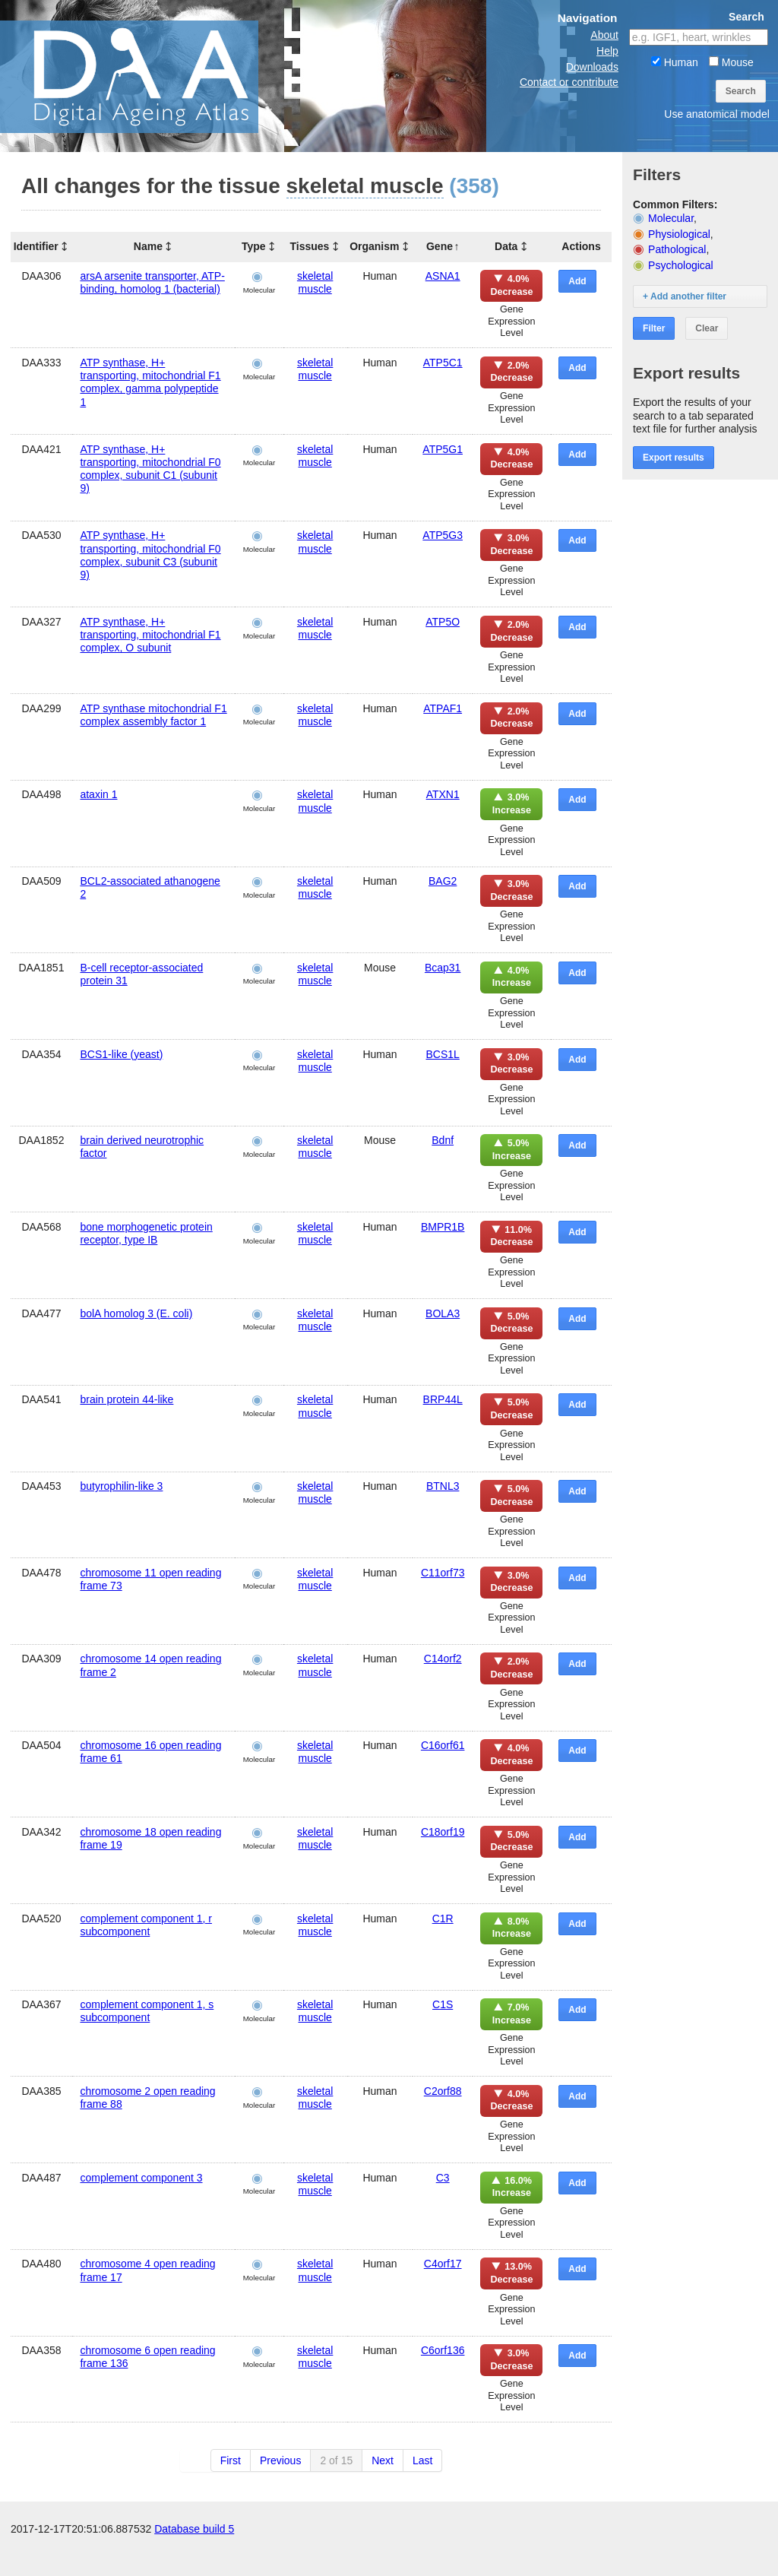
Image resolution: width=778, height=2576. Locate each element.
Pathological (677, 249)
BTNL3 (443, 1486)
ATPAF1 (442, 708)
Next (383, 2460)
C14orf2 (443, 1658)
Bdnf (443, 1140)
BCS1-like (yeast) (121, 1054)
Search (741, 91)
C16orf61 (443, 1745)
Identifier (36, 246)
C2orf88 (443, 2091)
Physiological (679, 234)
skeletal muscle (315, 282)
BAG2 (443, 881)
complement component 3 (141, 2178)
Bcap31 (442, 968)
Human (674, 62)
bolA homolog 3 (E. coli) (136, 1313)
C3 (443, 2178)
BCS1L (442, 1054)
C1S (442, 2004)
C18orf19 (443, 1832)
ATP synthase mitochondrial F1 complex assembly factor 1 (153, 714)
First (230, 2460)
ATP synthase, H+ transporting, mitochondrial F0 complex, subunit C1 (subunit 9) (150, 469)
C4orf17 (443, 2264)
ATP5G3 (442, 535)
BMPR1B (443, 1227)
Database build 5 (194, 2561)
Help (607, 51)
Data (506, 246)
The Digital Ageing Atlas (152, 76)
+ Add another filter (684, 296)
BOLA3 (442, 1313)
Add (577, 281)
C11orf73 (443, 1573)
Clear (706, 328)
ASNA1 (442, 276)
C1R (443, 1918)
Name (148, 246)
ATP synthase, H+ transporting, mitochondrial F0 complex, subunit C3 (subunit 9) (150, 555)
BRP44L (443, 1399)
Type (254, 246)
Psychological (680, 265)
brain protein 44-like (126, 1399)
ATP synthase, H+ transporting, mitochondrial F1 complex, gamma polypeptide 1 (150, 382)
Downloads (592, 67)
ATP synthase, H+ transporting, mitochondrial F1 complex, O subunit (150, 635)
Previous (280, 2460)
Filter (654, 328)
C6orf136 (443, 2350)
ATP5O (442, 622)
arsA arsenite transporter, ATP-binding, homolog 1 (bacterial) (152, 282)
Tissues (310, 246)
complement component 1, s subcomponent (146, 2010)
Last (422, 2460)
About (604, 35)
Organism (374, 246)
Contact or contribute (569, 82)
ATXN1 (443, 794)
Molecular (671, 218)
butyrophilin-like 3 (121, 1486)
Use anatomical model (717, 114)
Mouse (731, 62)
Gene (439, 246)
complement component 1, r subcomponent (146, 1925)
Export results (673, 457)
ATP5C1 (443, 362)
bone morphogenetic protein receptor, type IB (146, 1233)
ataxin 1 (98, 794)
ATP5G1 (442, 449)
